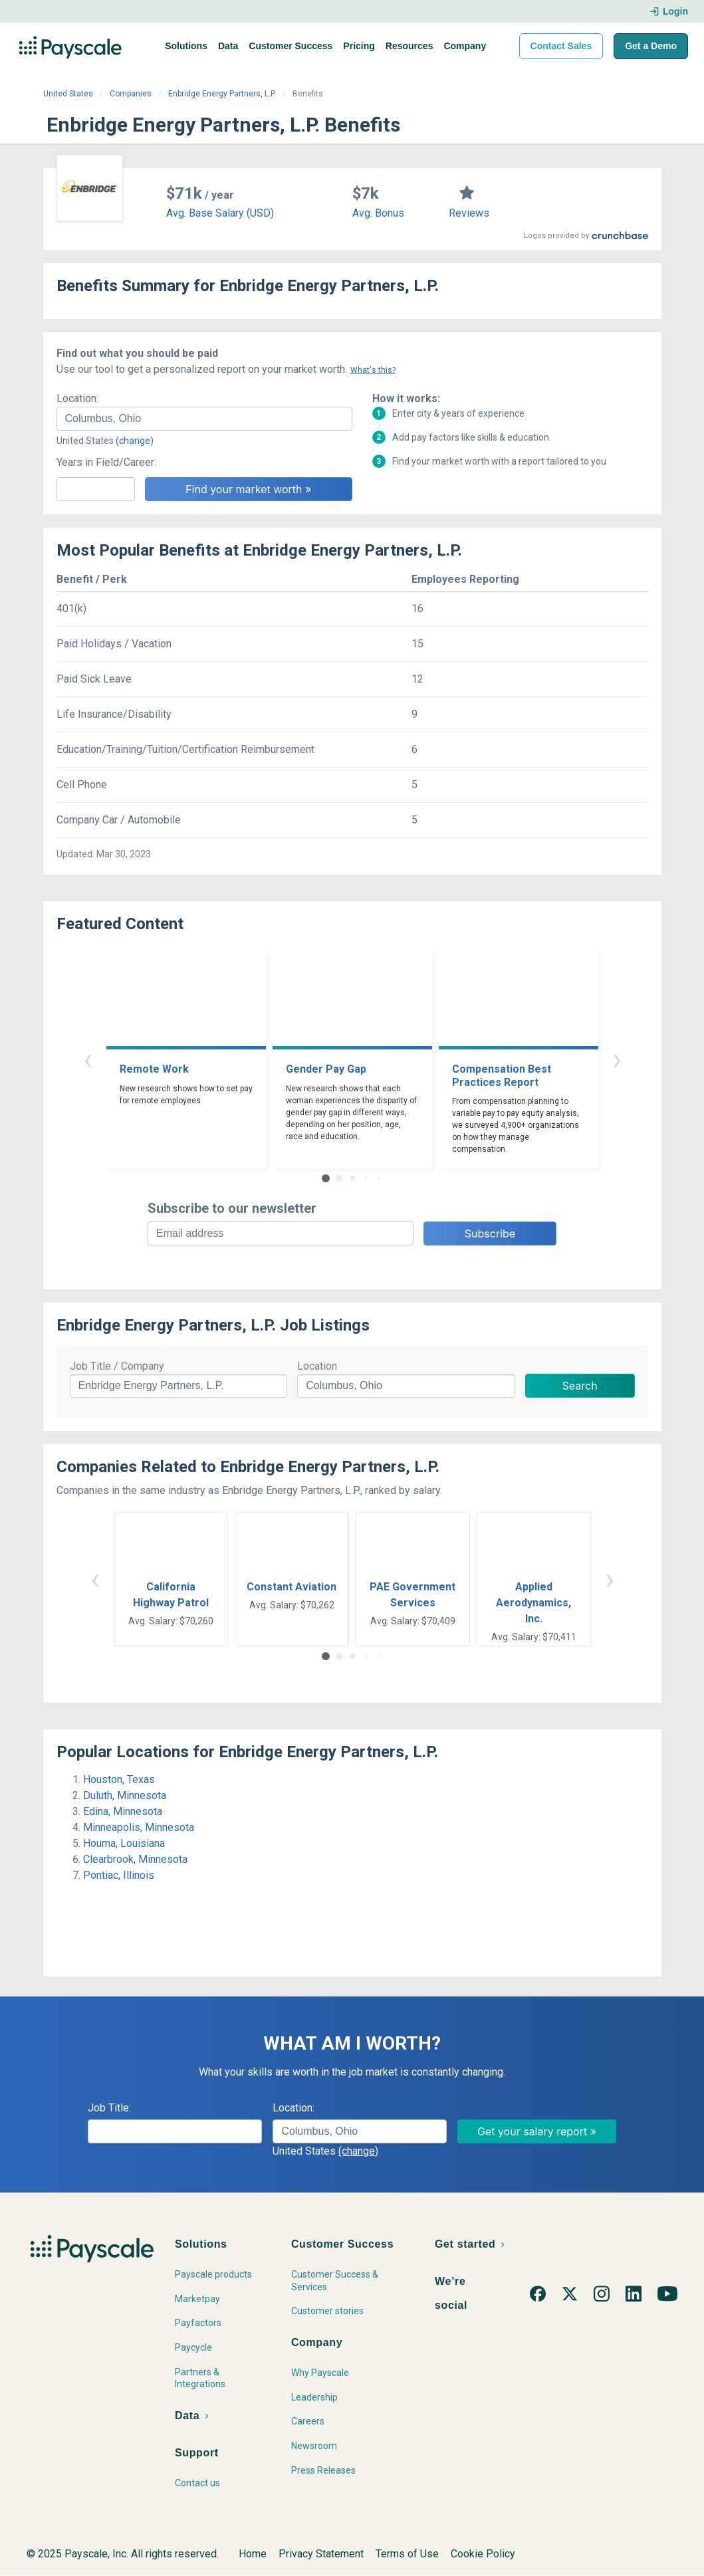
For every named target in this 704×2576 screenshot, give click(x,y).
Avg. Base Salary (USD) (220, 213)
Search (580, 1385)
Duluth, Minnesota (124, 1795)
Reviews (469, 213)
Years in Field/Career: (106, 462)
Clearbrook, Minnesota (135, 1859)
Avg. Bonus (378, 213)
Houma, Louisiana (124, 1843)
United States (68, 93)
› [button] (617, 1059)
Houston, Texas (119, 1779)
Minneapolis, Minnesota (138, 1827)
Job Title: (109, 2107)
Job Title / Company (117, 1366)
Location (317, 1366)
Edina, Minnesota (122, 1811)
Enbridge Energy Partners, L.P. (222, 93)
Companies (131, 93)
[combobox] (204, 419)
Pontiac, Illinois (118, 1875)
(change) (135, 440)
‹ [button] (87, 1059)
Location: (77, 398)
